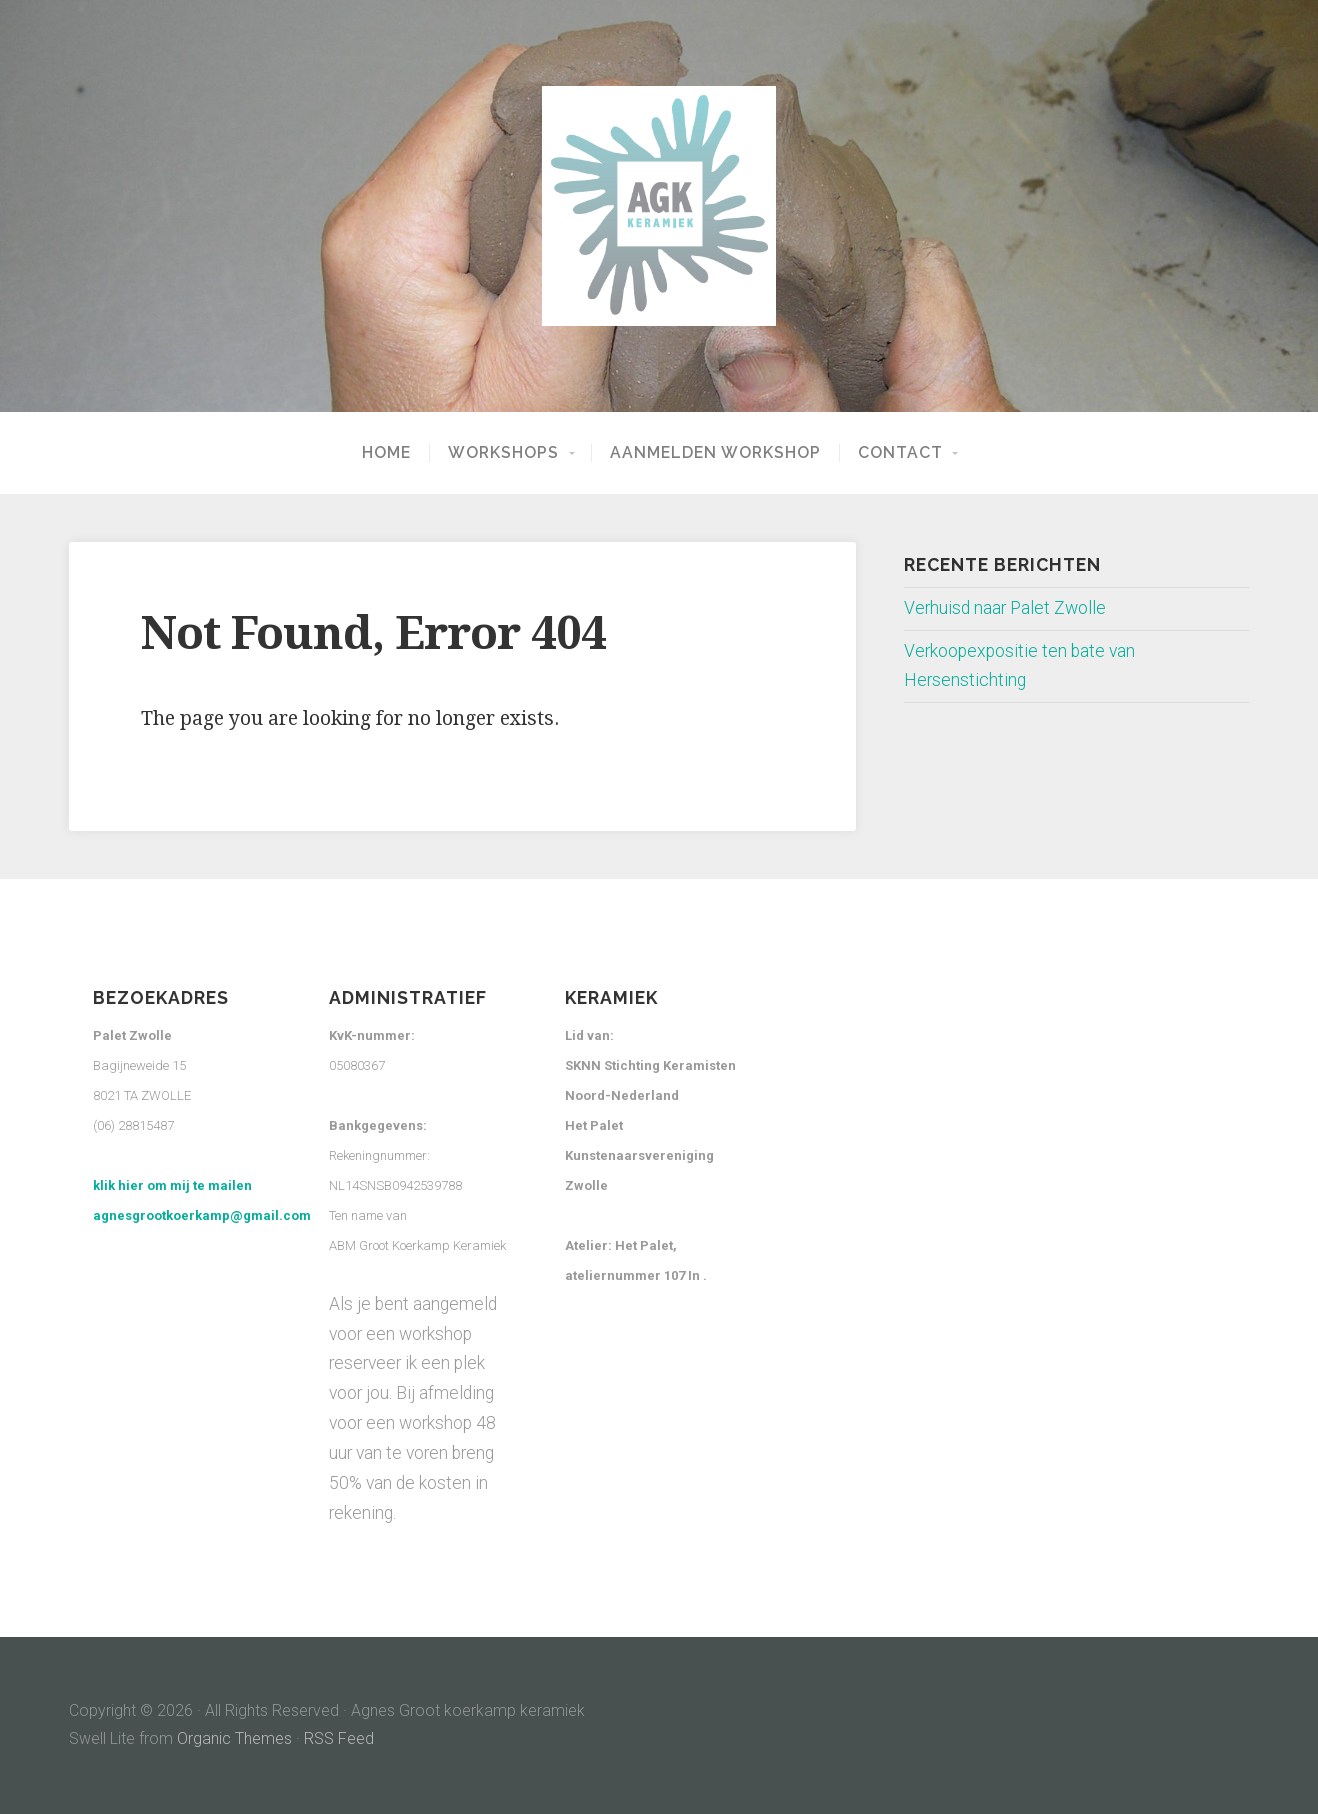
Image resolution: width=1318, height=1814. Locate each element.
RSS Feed (339, 1738)
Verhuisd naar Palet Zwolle (1005, 608)
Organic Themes (234, 1738)
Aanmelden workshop (715, 453)
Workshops (503, 453)
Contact (900, 453)
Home (386, 453)
